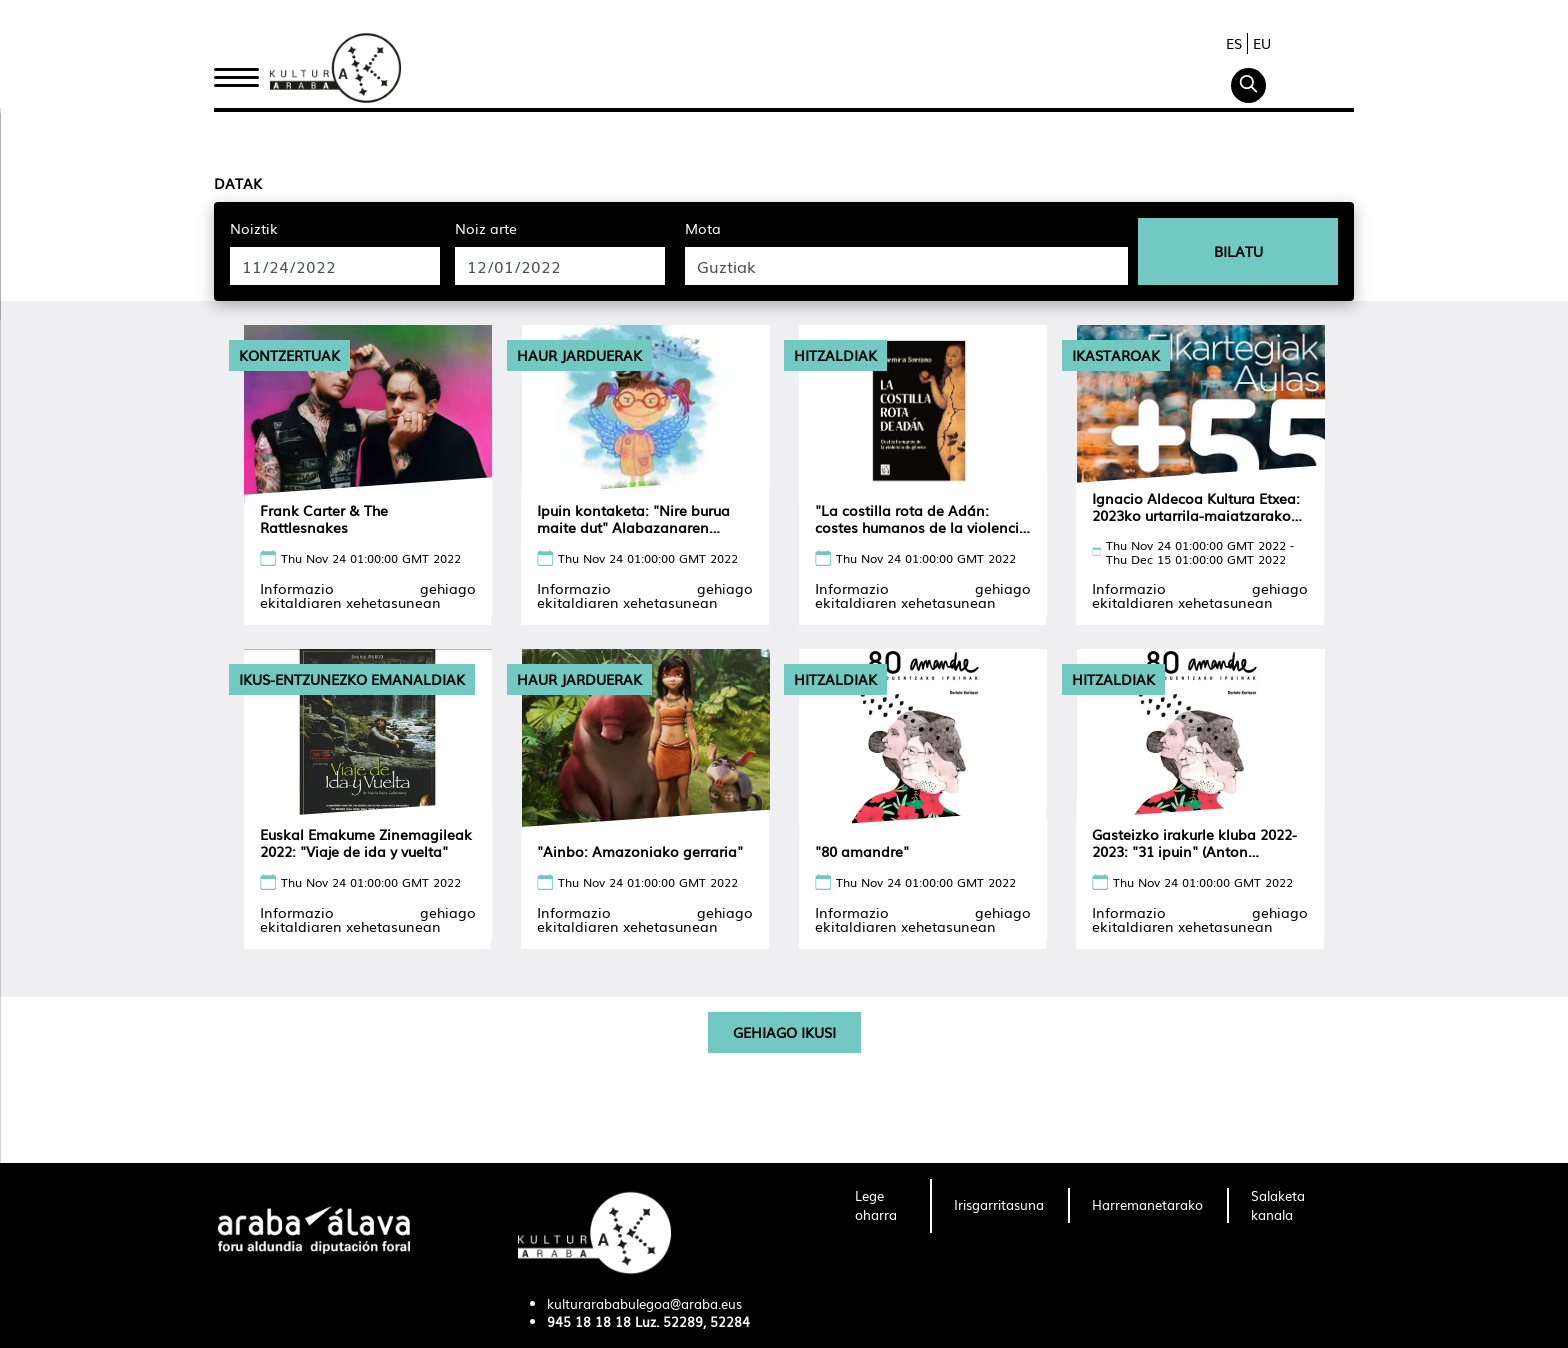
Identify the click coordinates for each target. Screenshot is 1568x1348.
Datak (238, 183)
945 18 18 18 (589, 1321)
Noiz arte (486, 228)
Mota (703, 228)
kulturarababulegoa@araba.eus (644, 1303)
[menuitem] (880, 1206)
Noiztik (254, 228)
